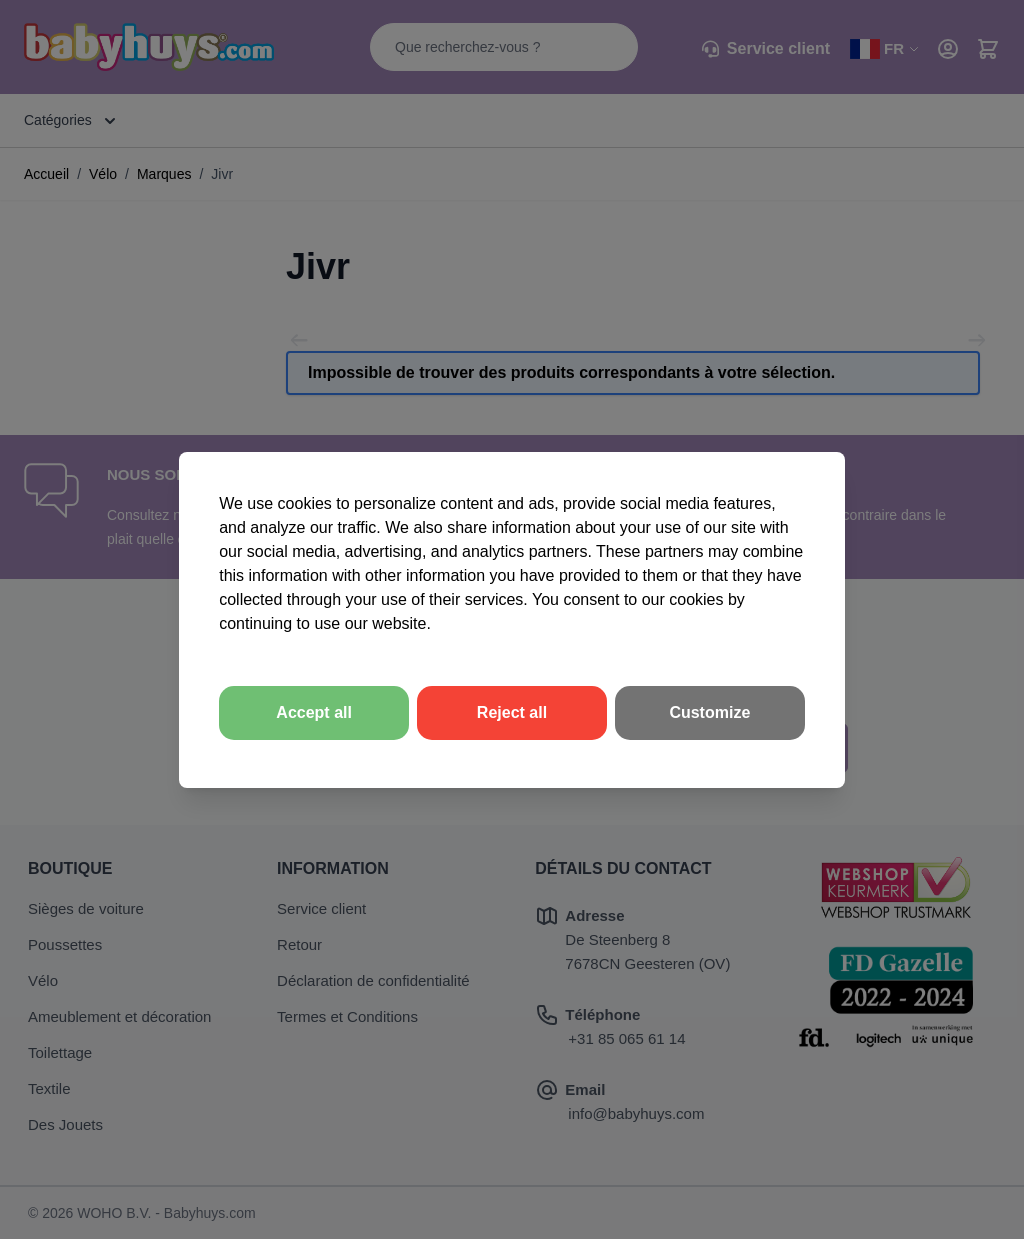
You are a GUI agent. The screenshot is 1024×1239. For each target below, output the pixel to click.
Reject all (512, 712)
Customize (709, 712)
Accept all (314, 712)
